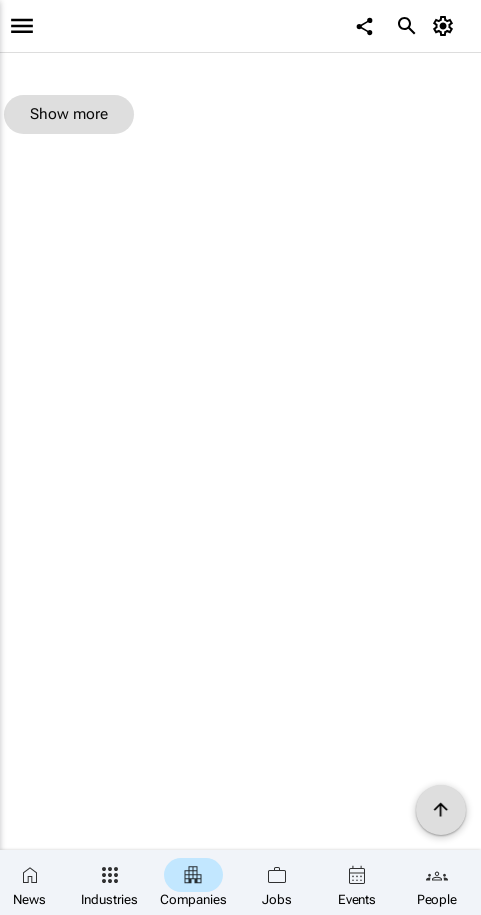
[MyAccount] (446, 26)
